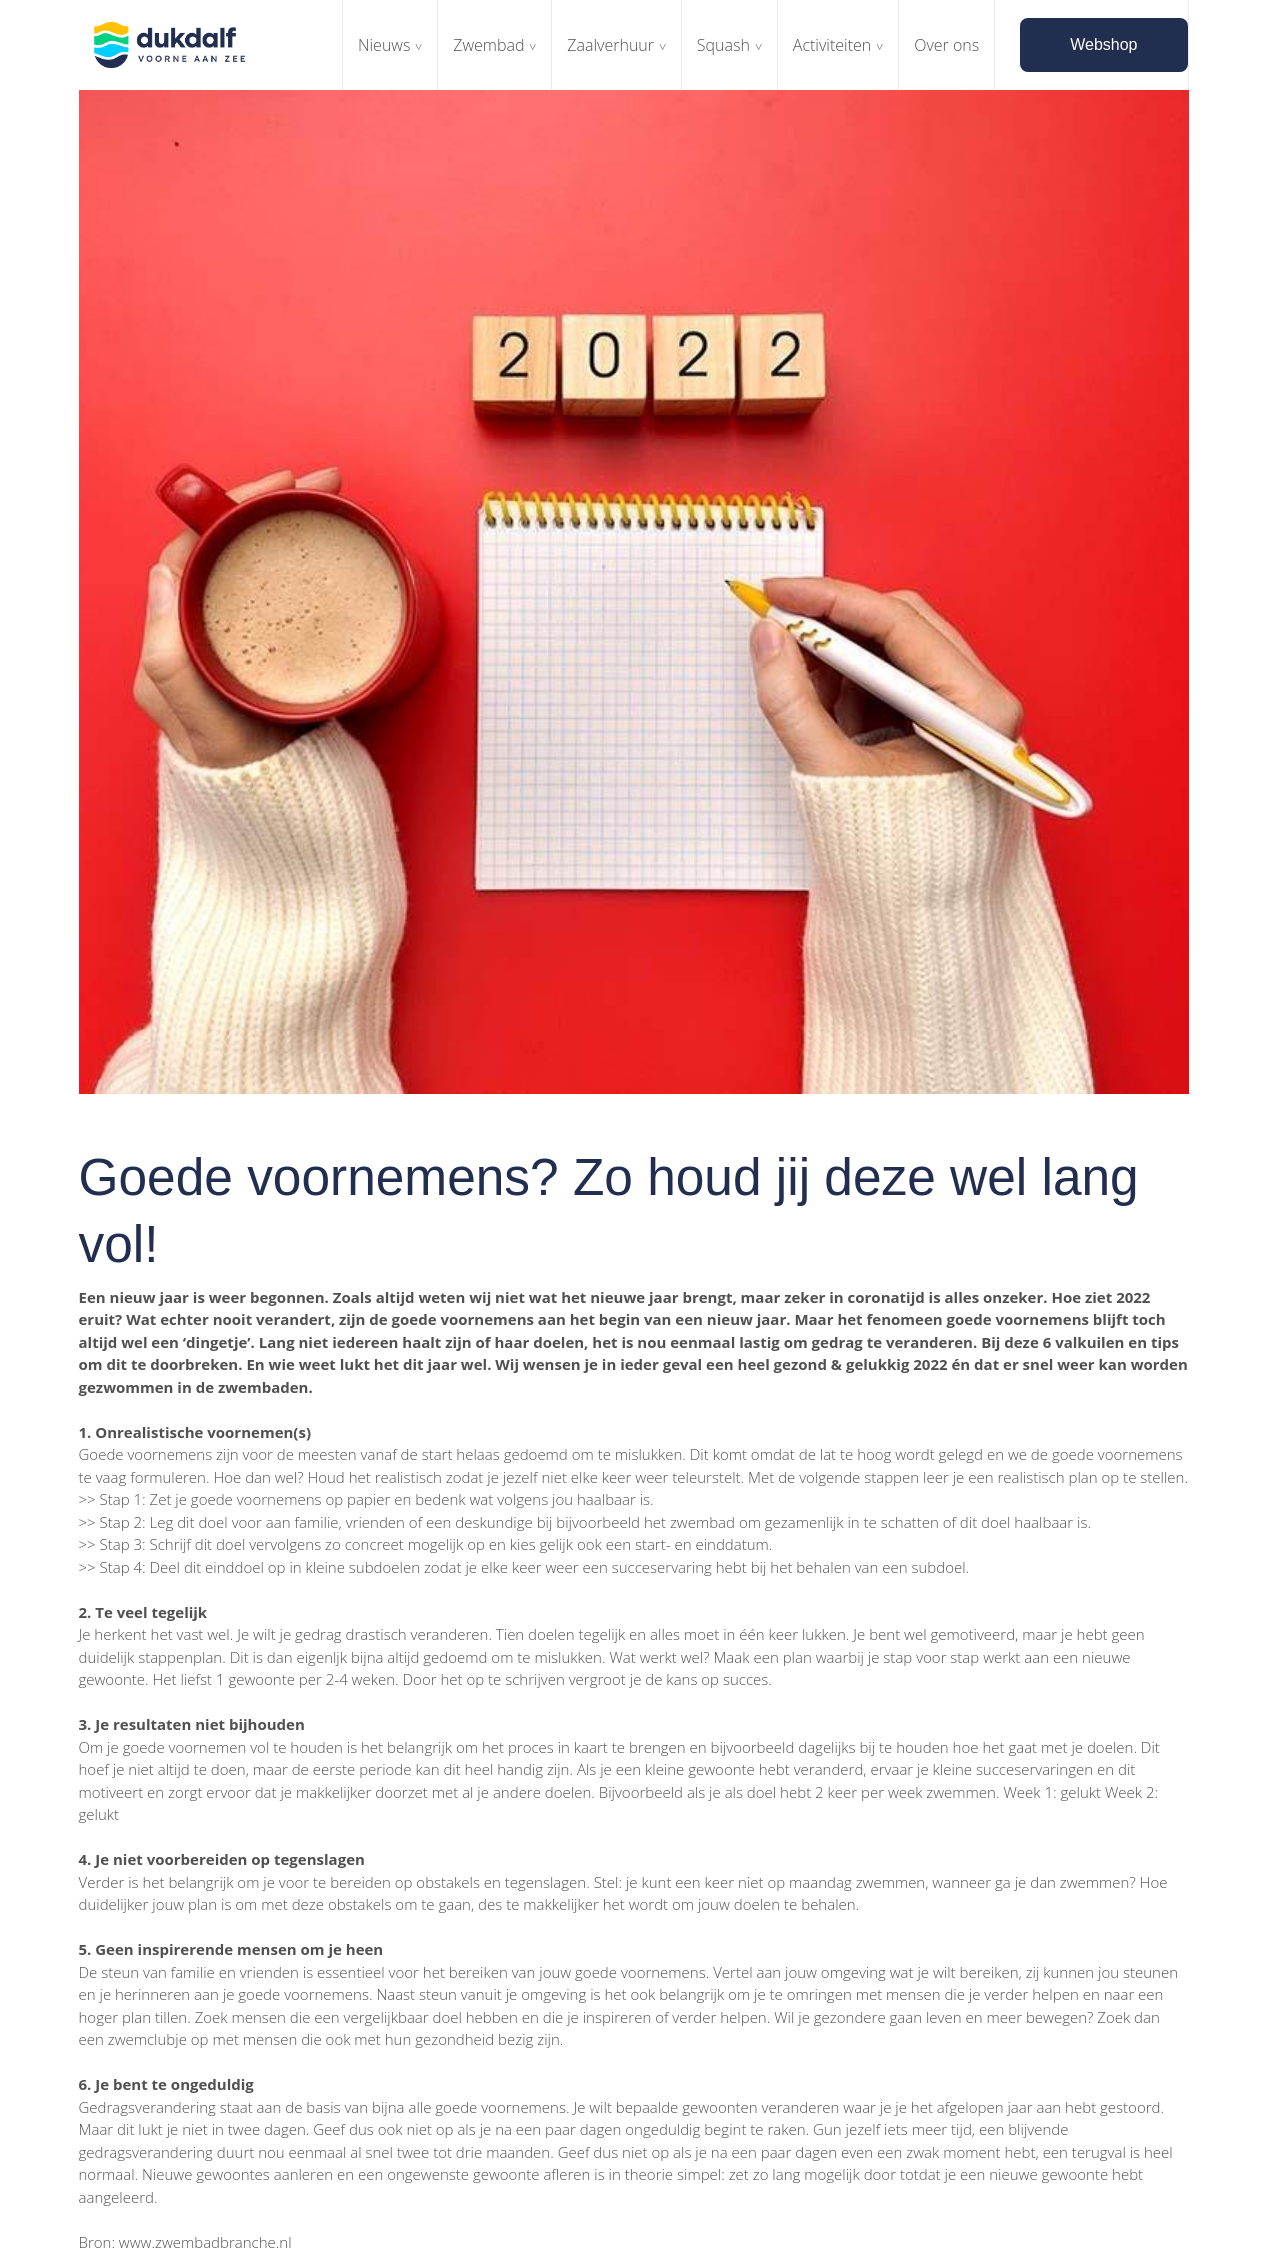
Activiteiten (832, 45)
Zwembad (488, 45)
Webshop (1103, 44)
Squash (723, 45)
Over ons (946, 45)
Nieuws (384, 45)
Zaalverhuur (610, 45)
